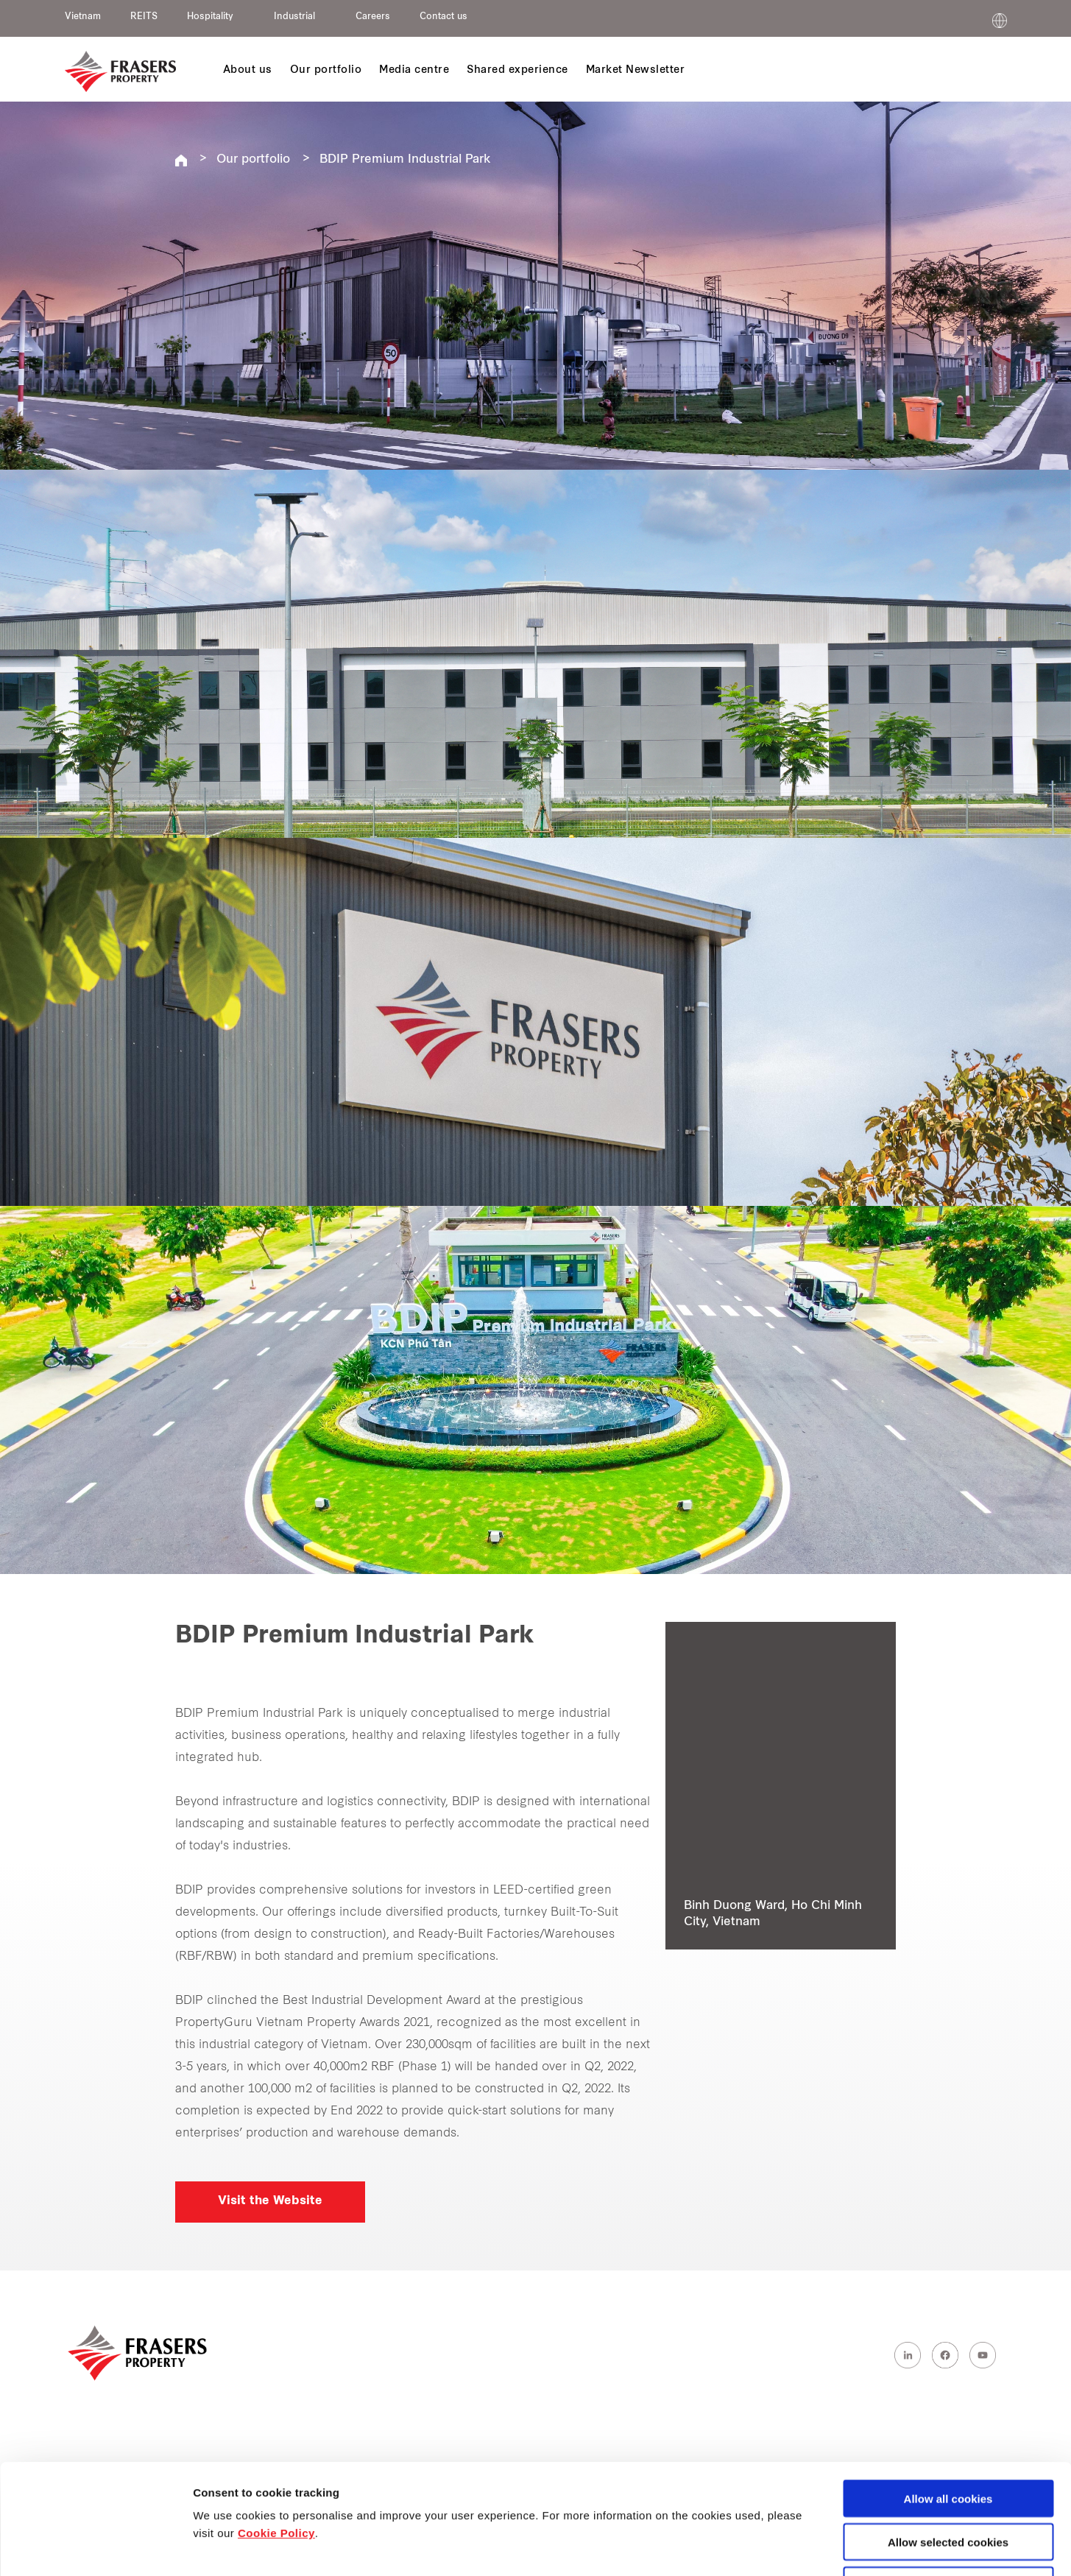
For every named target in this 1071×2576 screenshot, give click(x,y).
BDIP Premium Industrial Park (405, 160)
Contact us (443, 17)
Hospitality (210, 17)
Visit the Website (270, 2201)
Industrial (294, 17)
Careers (373, 17)
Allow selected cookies (948, 2438)
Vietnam (83, 17)
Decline (947, 2482)
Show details (772, 2547)
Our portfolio (253, 160)
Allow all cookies (948, 2395)
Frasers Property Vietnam (181, 160)
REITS (144, 17)
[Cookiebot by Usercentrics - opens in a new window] (95, 2547)
